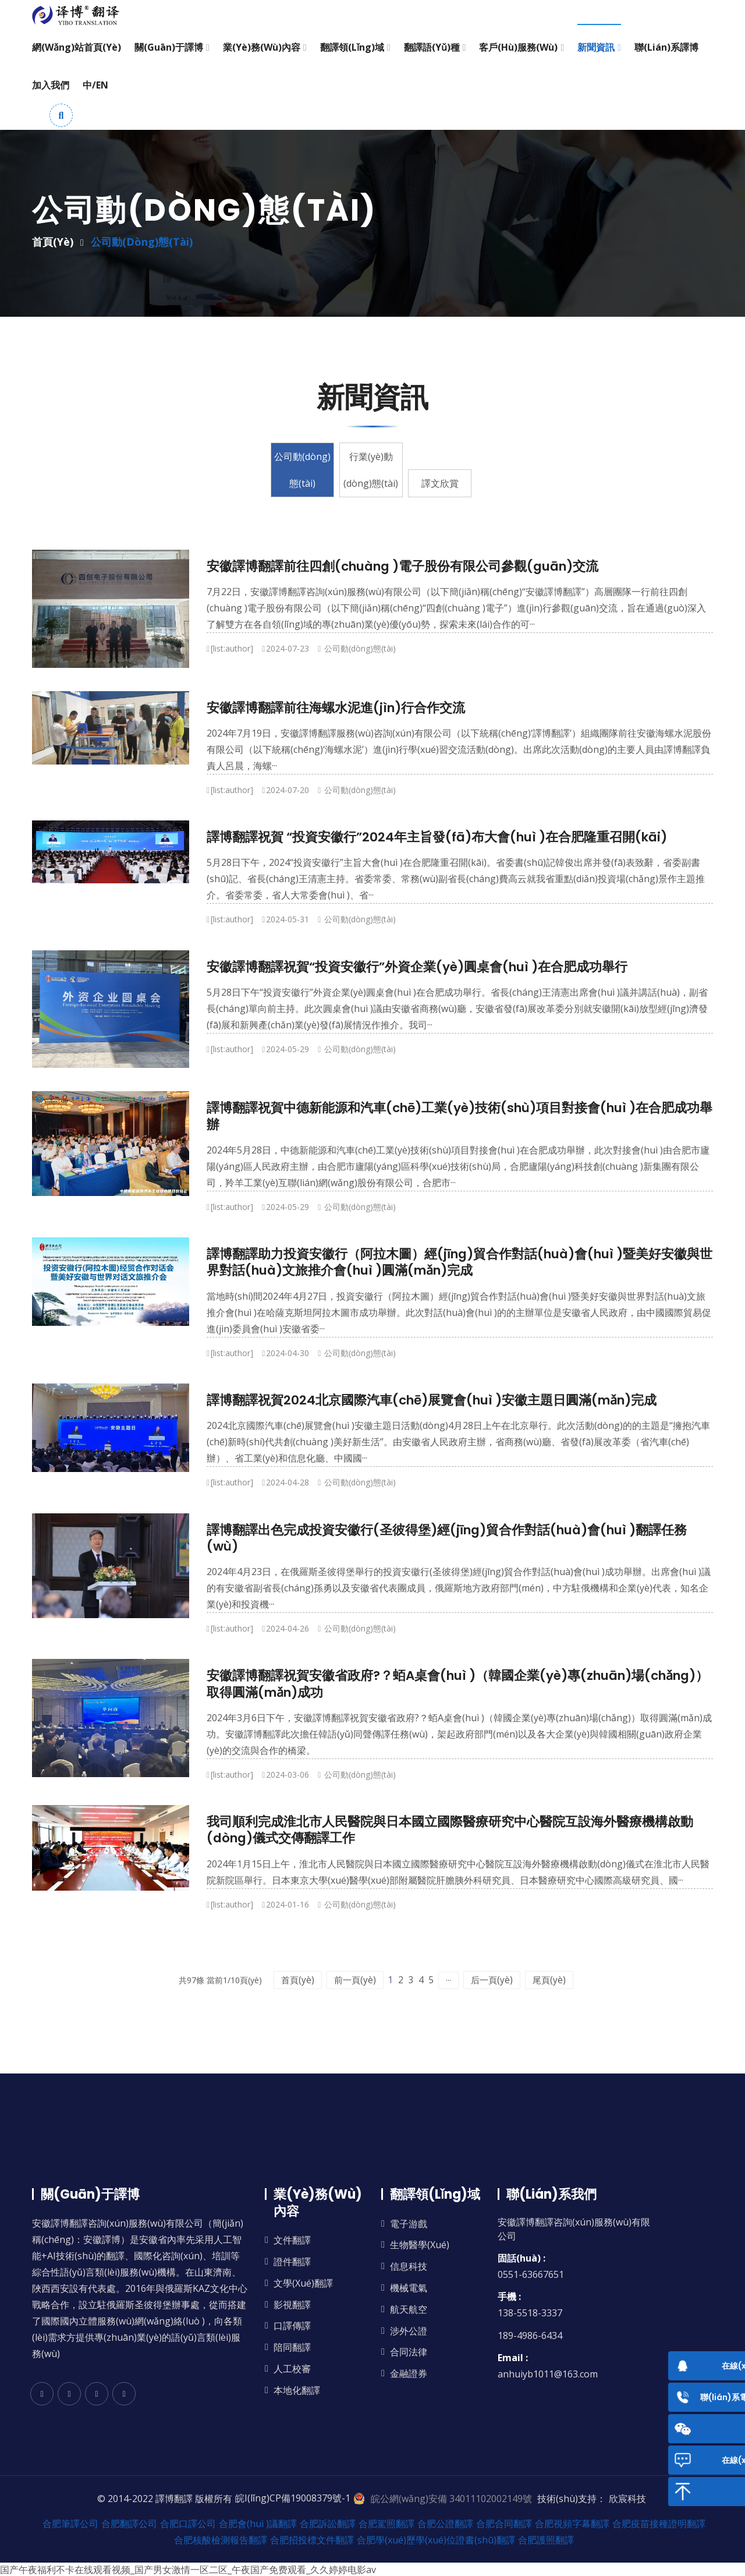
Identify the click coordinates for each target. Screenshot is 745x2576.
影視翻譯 (292, 2304)
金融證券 (408, 2373)
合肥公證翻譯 (445, 2523)
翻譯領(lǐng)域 (352, 47)
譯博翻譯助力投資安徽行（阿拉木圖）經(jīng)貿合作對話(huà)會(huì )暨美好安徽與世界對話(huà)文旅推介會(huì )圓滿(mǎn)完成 (459, 1262)
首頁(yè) (52, 242)
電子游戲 (408, 2223)
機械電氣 (408, 2287)
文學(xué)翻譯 (303, 2283)
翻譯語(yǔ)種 (432, 47)
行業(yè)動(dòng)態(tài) (371, 470)
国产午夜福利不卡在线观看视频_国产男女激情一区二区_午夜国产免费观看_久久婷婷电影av (188, 2569)
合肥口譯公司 (188, 2523)
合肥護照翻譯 (546, 2539)
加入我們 (50, 85)
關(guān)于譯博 (168, 47)
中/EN (95, 85)
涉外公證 (408, 2330)
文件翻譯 (292, 2240)
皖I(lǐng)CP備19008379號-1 (292, 2498)
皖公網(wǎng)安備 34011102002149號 (451, 2498)
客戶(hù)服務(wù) (518, 47)
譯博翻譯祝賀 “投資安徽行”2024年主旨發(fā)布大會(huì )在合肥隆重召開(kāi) (437, 837)
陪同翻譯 (292, 2347)
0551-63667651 (531, 2273)
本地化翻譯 (297, 2390)
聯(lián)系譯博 (666, 47)
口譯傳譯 (292, 2325)
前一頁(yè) (320, 1979)
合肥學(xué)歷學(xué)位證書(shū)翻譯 (436, 2539)
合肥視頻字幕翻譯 (572, 2523)
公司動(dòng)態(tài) (278, 483)
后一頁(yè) (526, 1979)
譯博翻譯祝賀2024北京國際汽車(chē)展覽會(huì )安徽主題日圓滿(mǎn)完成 (432, 1400)
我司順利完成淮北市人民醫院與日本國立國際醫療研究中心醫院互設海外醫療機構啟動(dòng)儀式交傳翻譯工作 (450, 1830)
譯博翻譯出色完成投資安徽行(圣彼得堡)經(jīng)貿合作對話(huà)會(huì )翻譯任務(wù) (447, 1538)
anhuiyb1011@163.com (548, 2373)
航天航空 (408, 2309)
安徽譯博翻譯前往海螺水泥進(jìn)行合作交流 (336, 708)
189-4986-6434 (530, 2335)
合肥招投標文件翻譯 (312, 2539)
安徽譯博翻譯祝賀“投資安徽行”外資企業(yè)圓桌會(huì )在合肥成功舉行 (417, 967)
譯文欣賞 (464, 483)
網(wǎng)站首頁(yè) (76, 47)
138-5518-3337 (530, 2312)
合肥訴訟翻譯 (328, 2523)
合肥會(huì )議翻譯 (258, 2523)
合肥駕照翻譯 (386, 2523)
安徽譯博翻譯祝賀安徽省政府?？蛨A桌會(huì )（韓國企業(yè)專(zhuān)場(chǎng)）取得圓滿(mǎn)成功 (457, 1683)
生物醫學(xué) (419, 2244)
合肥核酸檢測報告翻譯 (220, 2539)
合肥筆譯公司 (70, 2523)
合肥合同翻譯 (504, 2523)
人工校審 (292, 2368)
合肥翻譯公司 (129, 2523)
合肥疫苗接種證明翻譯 (658, 2523)
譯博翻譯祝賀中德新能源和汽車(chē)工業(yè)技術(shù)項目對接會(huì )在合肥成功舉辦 (459, 1116)
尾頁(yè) (580, 1979)
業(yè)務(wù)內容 (261, 47)
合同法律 (408, 2351)
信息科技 (408, 2266)
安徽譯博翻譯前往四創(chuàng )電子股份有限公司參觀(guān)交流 (402, 566)
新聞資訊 (596, 47)
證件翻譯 (292, 2261)
